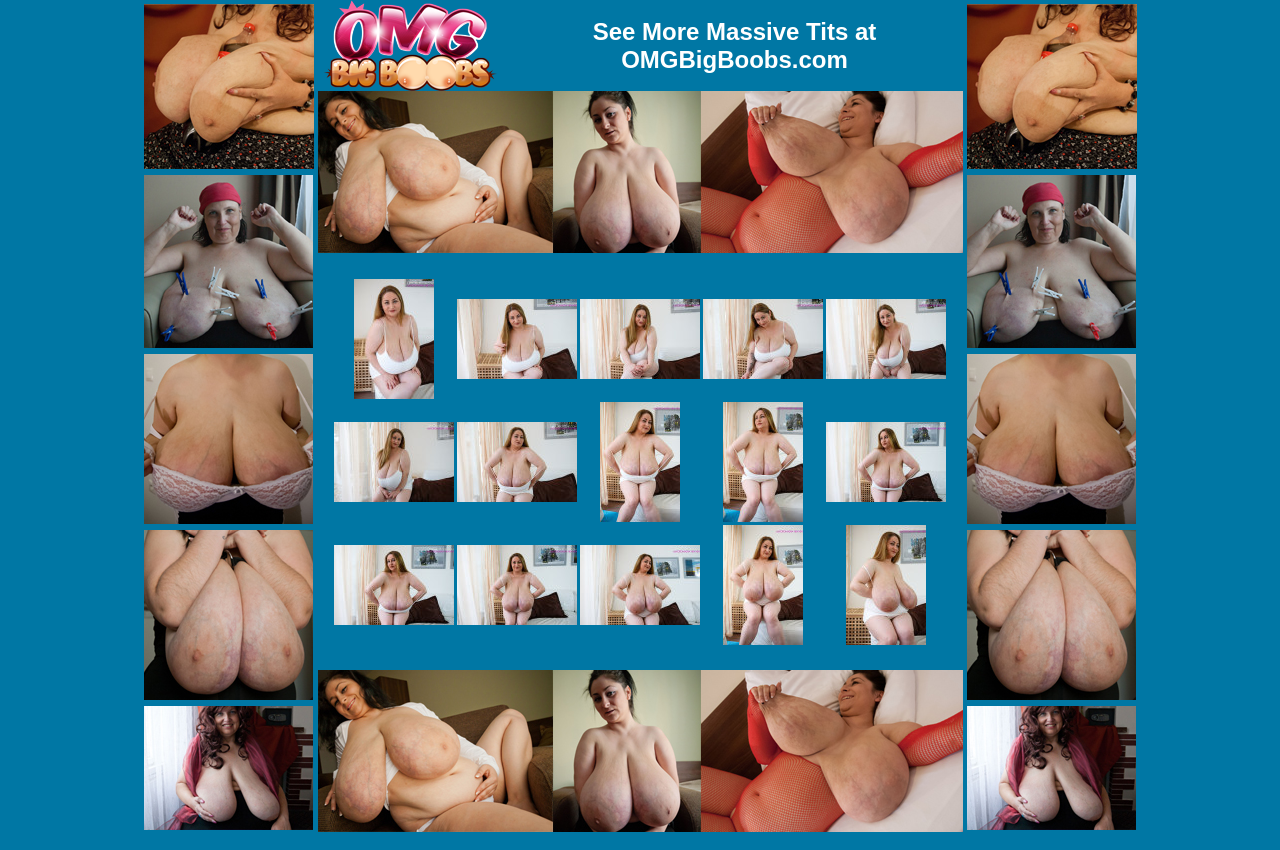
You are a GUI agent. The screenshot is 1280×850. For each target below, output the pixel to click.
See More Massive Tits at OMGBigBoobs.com (735, 45)
